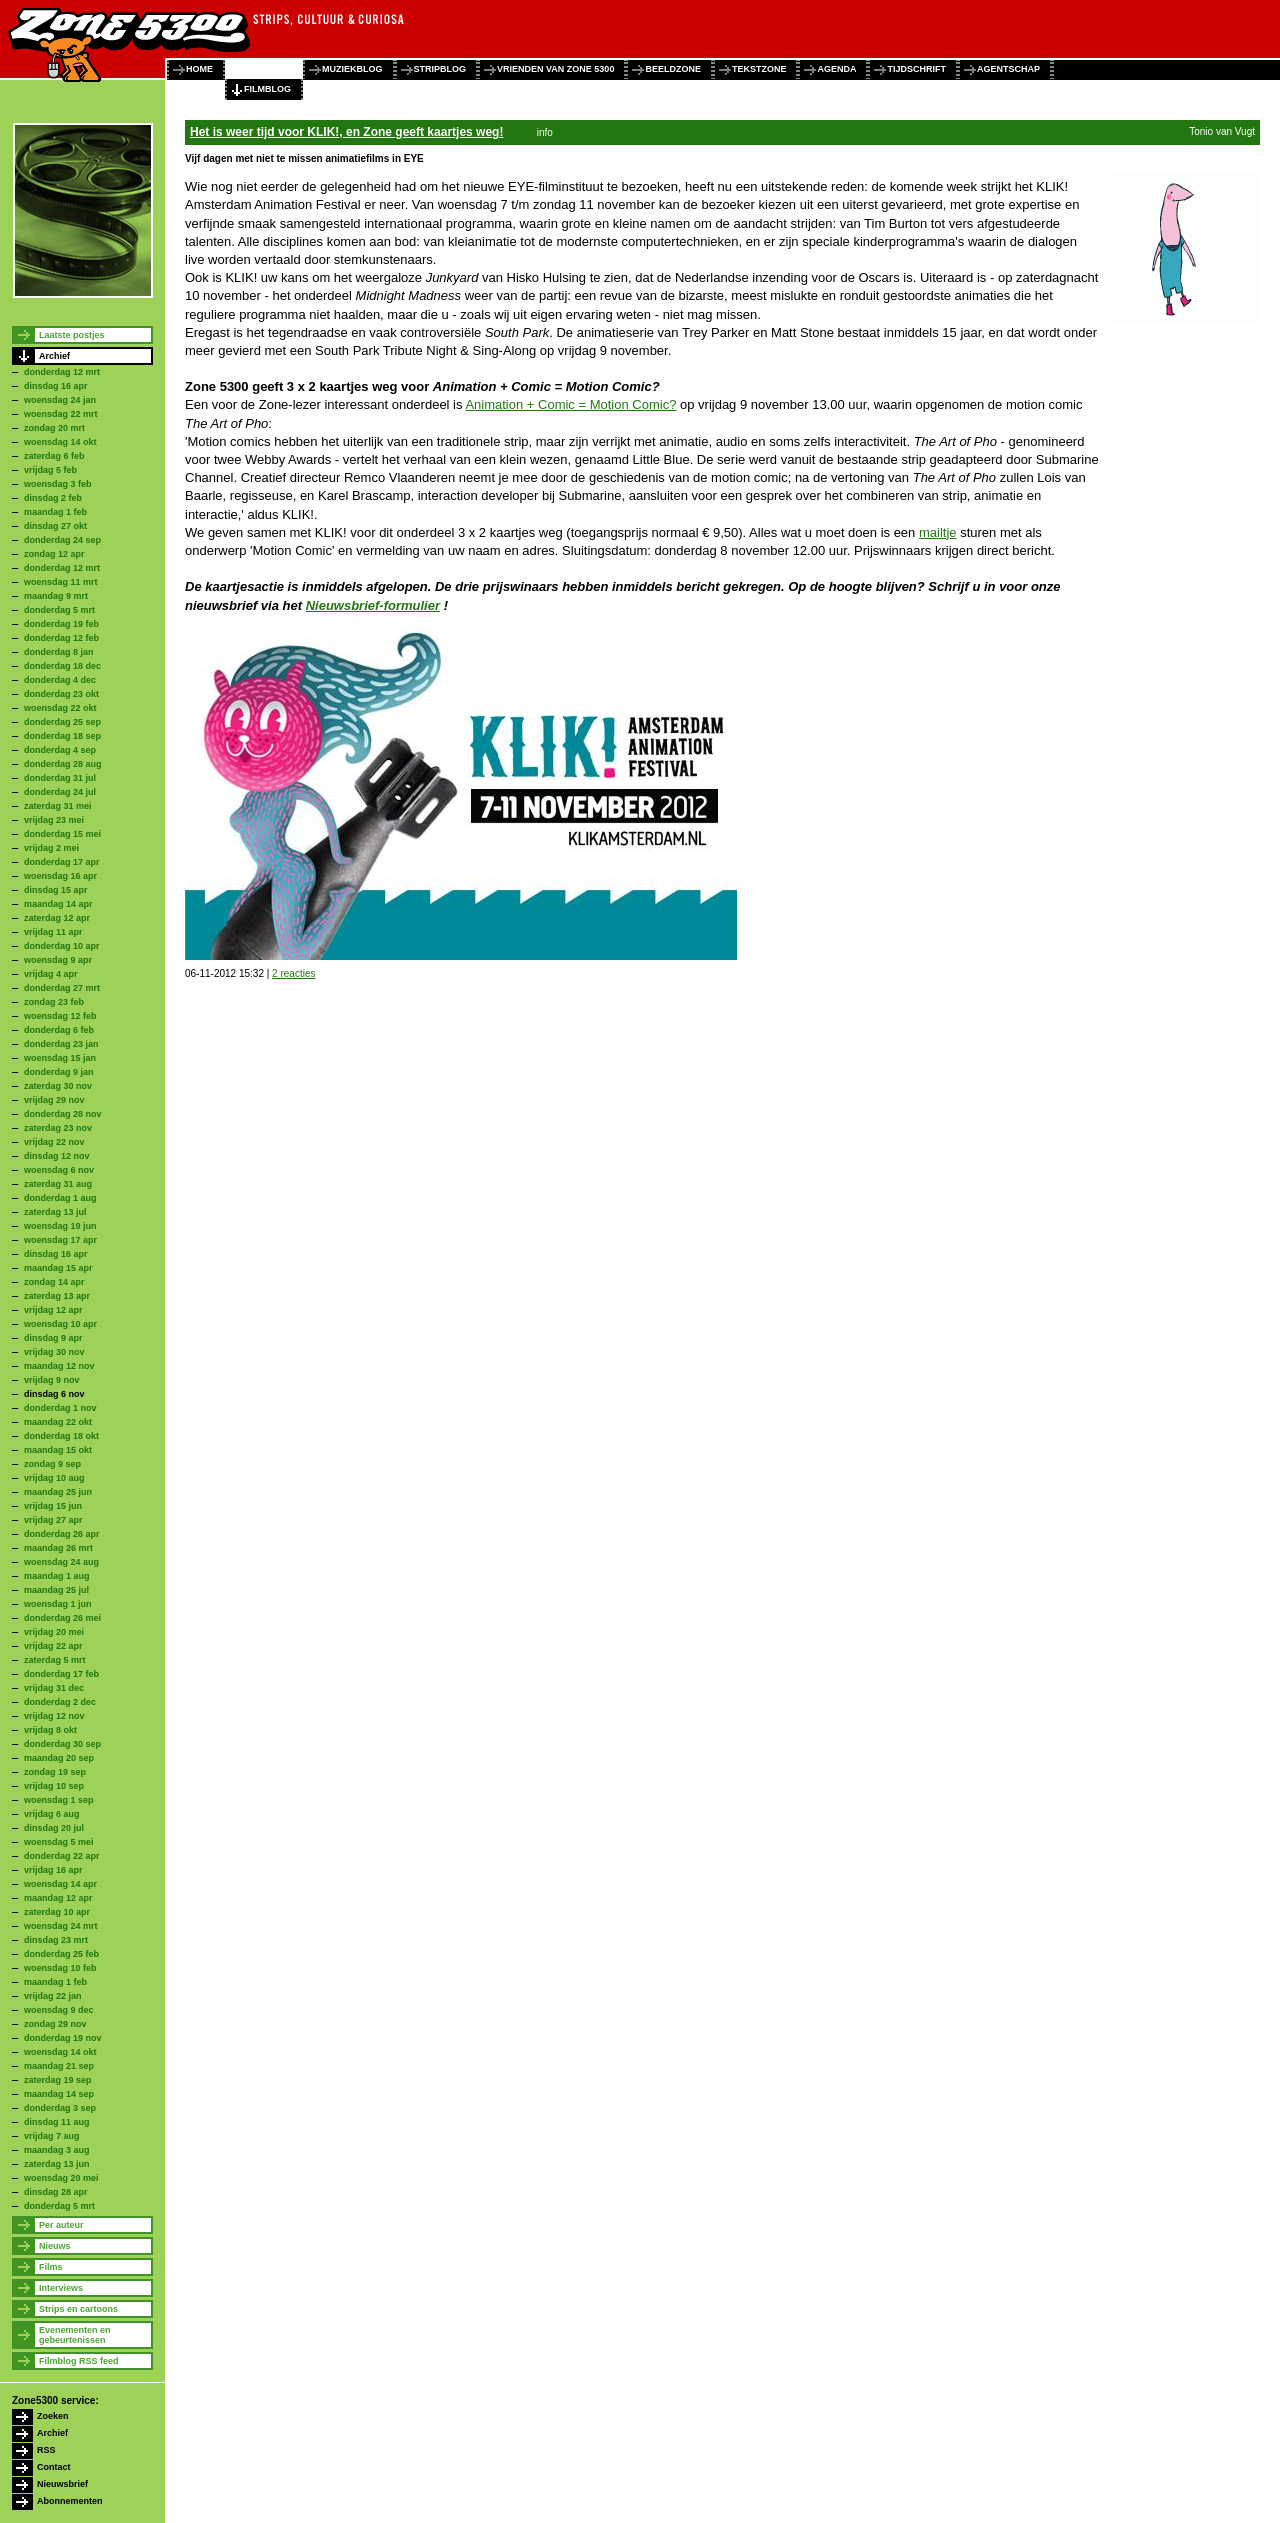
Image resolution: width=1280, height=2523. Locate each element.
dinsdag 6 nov (54, 1394)
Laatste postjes (72, 335)
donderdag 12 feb (61, 638)
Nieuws (55, 2246)
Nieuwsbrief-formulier (373, 605)
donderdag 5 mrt (59, 610)
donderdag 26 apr (62, 1534)
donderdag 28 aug (63, 764)
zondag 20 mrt (54, 428)
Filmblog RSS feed (79, 2361)
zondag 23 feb (54, 1002)
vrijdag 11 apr (53, 932)
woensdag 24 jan (60, 400)
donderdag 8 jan (59, 652)
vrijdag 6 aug (52, 1814)
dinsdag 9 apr (53, 1338)
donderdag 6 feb (59, 1030)
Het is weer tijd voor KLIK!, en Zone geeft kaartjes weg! (346, 132)
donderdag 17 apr (62, 862)
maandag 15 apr (58, 1268)
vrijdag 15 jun (53, 1506)
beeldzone (673, 69)
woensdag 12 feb (60, 1016)
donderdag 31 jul (60, 778)
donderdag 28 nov (63, 1114)
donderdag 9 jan (59, 1072)
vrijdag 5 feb (50, 470)
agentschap (1008, 69)
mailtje (938, 532)
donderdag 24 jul (60, 792)
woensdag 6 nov (59, 1170)
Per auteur (61, 2225)
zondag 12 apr (54, 554)
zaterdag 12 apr (57, 918)
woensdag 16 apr (60, 876)
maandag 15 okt (58, 1450)
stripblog (440, 69)
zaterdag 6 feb (54, 456)
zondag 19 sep (55, 1772)
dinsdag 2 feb (53, 498)
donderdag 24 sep (62, 540)
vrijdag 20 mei (54, 1632)
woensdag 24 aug (61, 1562)
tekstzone (759, 69)
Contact (54, 2467)
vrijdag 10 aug (54, 1478)
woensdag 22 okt (60, 708)
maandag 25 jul (56, 1590)
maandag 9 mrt (56, 596)
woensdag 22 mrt (61, 414)
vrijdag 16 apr (53, 1870)
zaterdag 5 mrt (55, 1660)
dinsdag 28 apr (56, 2192)
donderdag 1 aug (60, 1198)
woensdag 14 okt (60, 442)
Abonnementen (70, 2501)
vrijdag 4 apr (51, 974)
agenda (836, 69)
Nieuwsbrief (62, 2484)
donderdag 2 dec (60, 1702)
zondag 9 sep (52, 1464)
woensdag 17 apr (60, 1240)
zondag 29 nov (55, 2024)
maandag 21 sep (59, 2066)
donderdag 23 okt (61, 694)
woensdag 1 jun (58, 1604)
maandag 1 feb (55, 512)
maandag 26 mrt (58, 1548)
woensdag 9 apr (58, 960)
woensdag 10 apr (60, 1324)
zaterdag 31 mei (58, 806)
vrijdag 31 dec (54, 1688)
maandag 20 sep (59, 1758)
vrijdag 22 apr (53, 1646)
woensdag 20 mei (61, 2178)
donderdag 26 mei (62, 1618)
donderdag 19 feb (61, 624)
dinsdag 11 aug (57, 2122)
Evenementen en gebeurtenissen (75, 2335)
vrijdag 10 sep (54, 1786)
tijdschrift (916, 69)
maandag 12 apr (58, 1898)
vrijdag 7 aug (52, 2136)
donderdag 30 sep (62, 1744)
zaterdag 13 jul (55, 1212)
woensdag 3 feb (58, 484)
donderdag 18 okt (61, 1436)
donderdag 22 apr (62, 1856)
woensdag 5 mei (59, 1842)
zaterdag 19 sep (58, 2080)
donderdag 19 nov (63, 2038)
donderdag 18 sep (62, 736)
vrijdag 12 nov (54, 1716)
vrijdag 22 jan (53, 1996)
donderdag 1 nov (60, 1408)
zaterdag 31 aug (58, 1184)
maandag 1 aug (57, 1576)
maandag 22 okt (58, 1422)
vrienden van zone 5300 (555, 69)
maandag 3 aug (57, 2150)
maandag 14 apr (58, 904)
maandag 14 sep (59, 2094)
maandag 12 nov (59, 1366)
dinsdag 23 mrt (56, 1940)
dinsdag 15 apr (56, 890)
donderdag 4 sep (60, 750)
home (199, 69)
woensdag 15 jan (60, 1058)
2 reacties (293, 973)
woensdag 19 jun (60, 1226)
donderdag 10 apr (62, 946)
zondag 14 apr (54, 1282)
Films (51, 2267)
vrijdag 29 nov (54, 1100)
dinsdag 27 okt (55, 526)
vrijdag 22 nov (54, 1142)
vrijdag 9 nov (52, 1380)
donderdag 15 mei (62, 834)
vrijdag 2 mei (51, 848)
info (545, 132)
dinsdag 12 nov (57, 1156)
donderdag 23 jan (61, 1044)
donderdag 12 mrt (62, 372)
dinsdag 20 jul (54, 1828)
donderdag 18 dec (62, 666)
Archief (54, 356)
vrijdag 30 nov (54, 1352)
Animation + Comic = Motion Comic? (570, 404)
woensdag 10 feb (60, 1968)
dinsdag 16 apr (56, 386)
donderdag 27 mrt (62, 988)
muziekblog (352, 69)
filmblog (267, 89)
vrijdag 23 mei (54, 820)
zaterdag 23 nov (58, 1128)
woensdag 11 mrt (61, 582)
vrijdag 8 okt (50, 1730)
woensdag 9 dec (59, 2010)
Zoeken (53, 2416)
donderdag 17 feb (61, 1674)
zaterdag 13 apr (57, 1296)
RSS (46, 2450)
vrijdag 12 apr (53, 1310)
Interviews (61, 2288)
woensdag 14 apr (60, 1884)
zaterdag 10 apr (57, 1912)
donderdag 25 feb (61, 1954)
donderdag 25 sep (62, 722)
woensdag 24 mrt (61, 1926)
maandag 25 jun (58, 1492)
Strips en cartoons (78, 2309)
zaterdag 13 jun (57, 2164)
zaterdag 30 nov (58, 1086)
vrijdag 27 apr (53, 1520)
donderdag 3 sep (60, 2108)
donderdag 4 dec (60, 680)
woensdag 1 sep (59, 1800)
